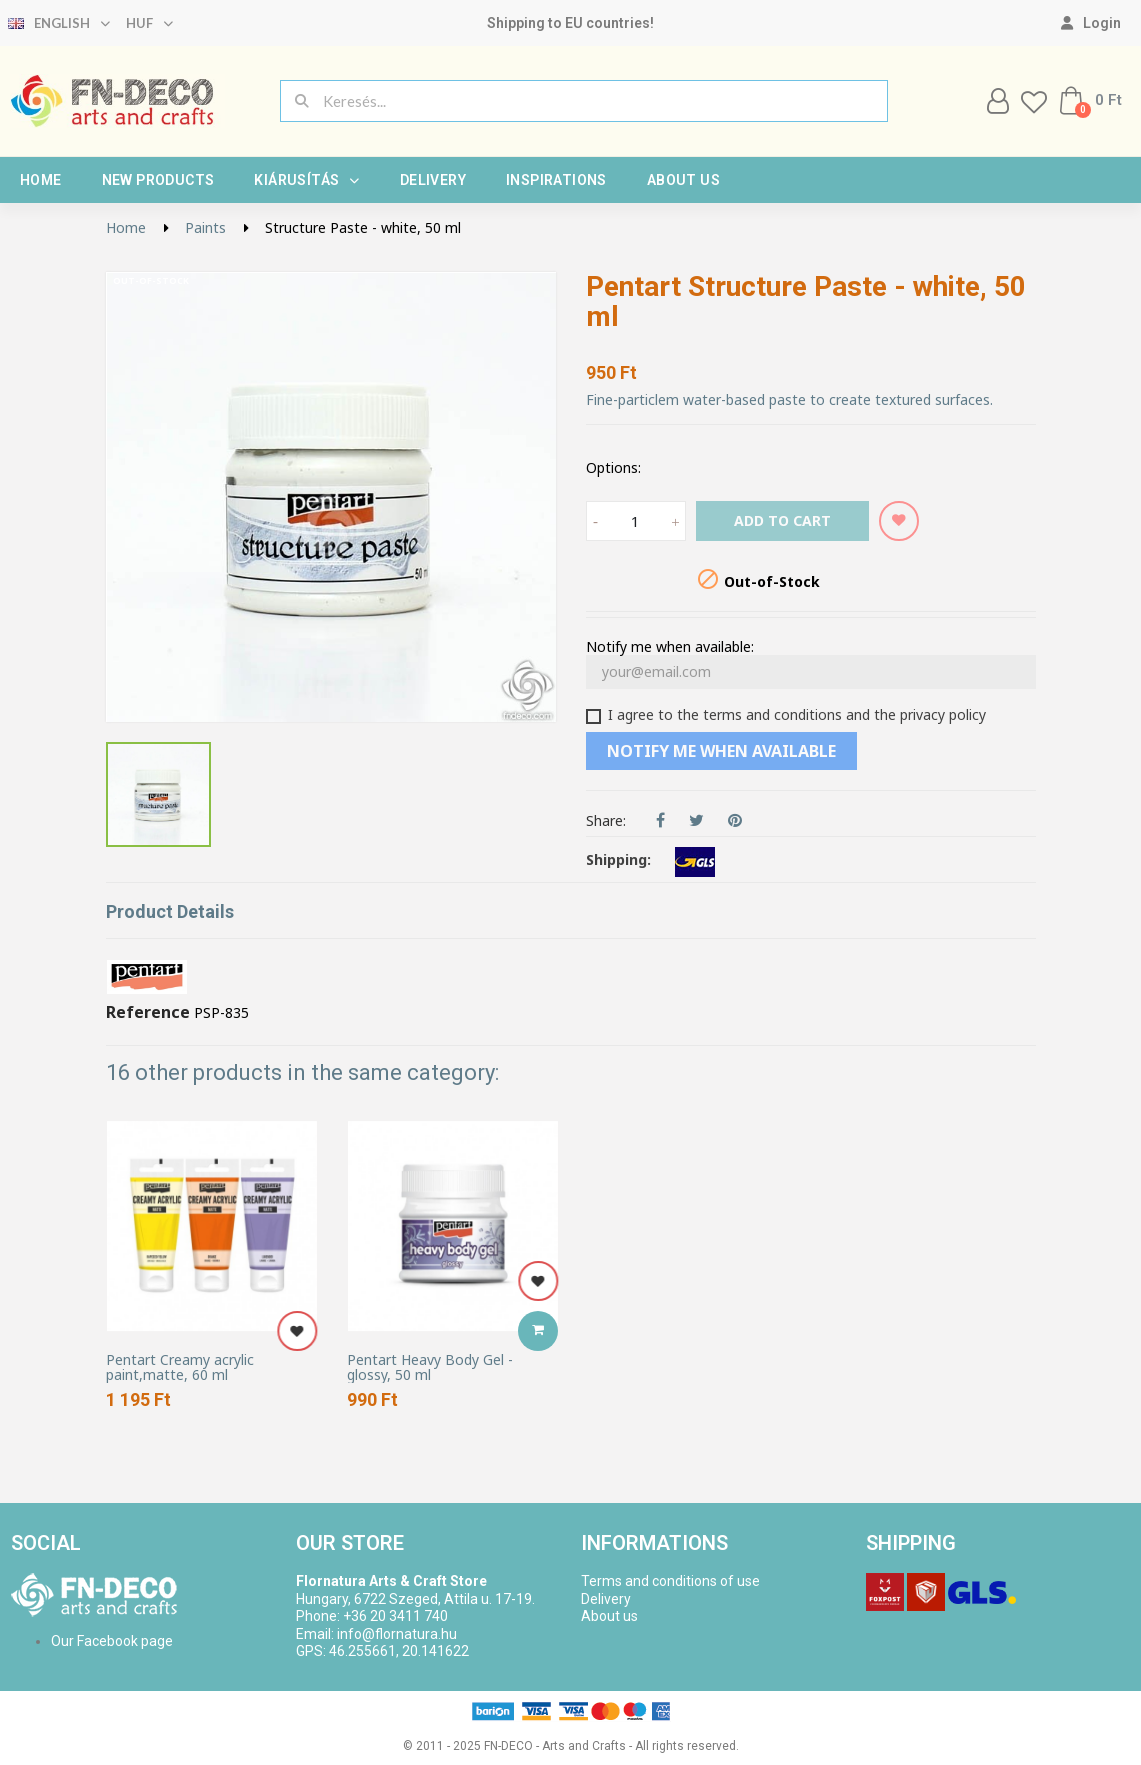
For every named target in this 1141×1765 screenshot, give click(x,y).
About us (683, 180)
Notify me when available (721, 751)
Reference (148, 1013)
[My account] (1091, 23)
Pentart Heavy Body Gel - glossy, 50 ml (430, 1367)
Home (41, 180)
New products (158, 180)
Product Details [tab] (170, 911)
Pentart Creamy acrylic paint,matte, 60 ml (180, 1367)
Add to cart (782, 520)
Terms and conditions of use (670, 1581)
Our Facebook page (112, 1641)
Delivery (433, 180)
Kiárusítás (306, 180)
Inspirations (556, 180)
